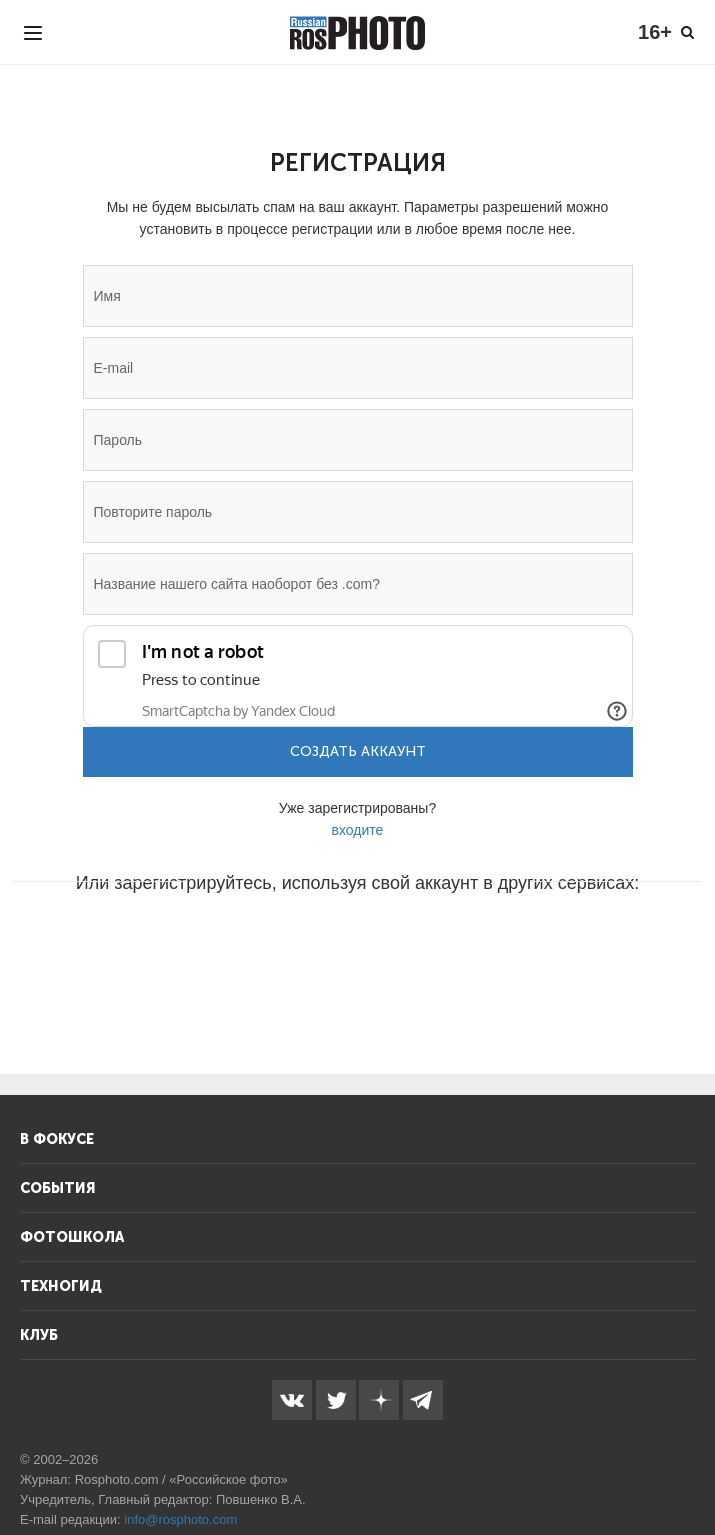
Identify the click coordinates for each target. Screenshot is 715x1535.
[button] (206, 943)
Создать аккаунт (358, 751)
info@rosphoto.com (180, 1519)
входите (358, 830)
